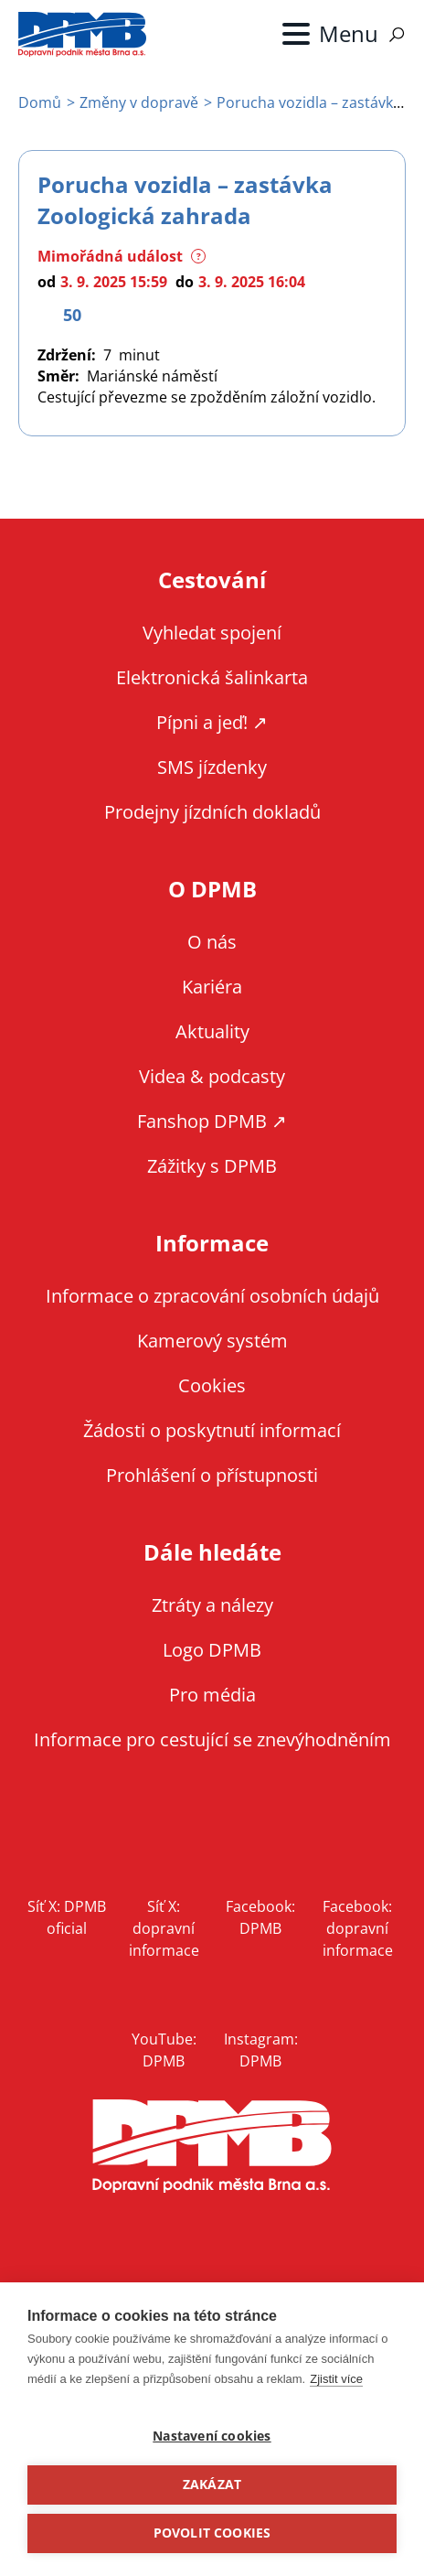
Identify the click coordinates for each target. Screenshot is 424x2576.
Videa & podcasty (212, 1076)
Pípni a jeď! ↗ (212, 722)
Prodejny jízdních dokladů (212, 812)
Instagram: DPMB (261, 2050)
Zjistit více (336, 2379)
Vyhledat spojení (212, 632)
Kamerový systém (212, 1340)
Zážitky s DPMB (212, 1166)
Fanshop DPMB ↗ (212, 1121)
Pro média (212, 1694)
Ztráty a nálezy (212, 1605)
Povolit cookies (212, 2533)
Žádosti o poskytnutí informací (212, 1430)
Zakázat (212, 2484)
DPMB (212, 2146)
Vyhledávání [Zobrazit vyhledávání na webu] (396, 34)
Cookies (212, 1385)
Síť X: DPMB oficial (66, 1917)
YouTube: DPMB (164, 2050)
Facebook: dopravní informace (358, 1928)
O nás (212, 941)
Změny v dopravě (139, 102)
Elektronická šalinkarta (212, 677)
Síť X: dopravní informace (164, 1928)
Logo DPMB (212, 1649)
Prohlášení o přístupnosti (212, 1475)
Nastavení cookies (211, 2436)
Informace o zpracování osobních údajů (212, 1295)
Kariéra (212, 986)
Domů (39, 102)
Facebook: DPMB (260, 1917)
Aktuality (212, 1031)
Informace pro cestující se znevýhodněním (212, 1739)
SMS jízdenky (212, 767)
